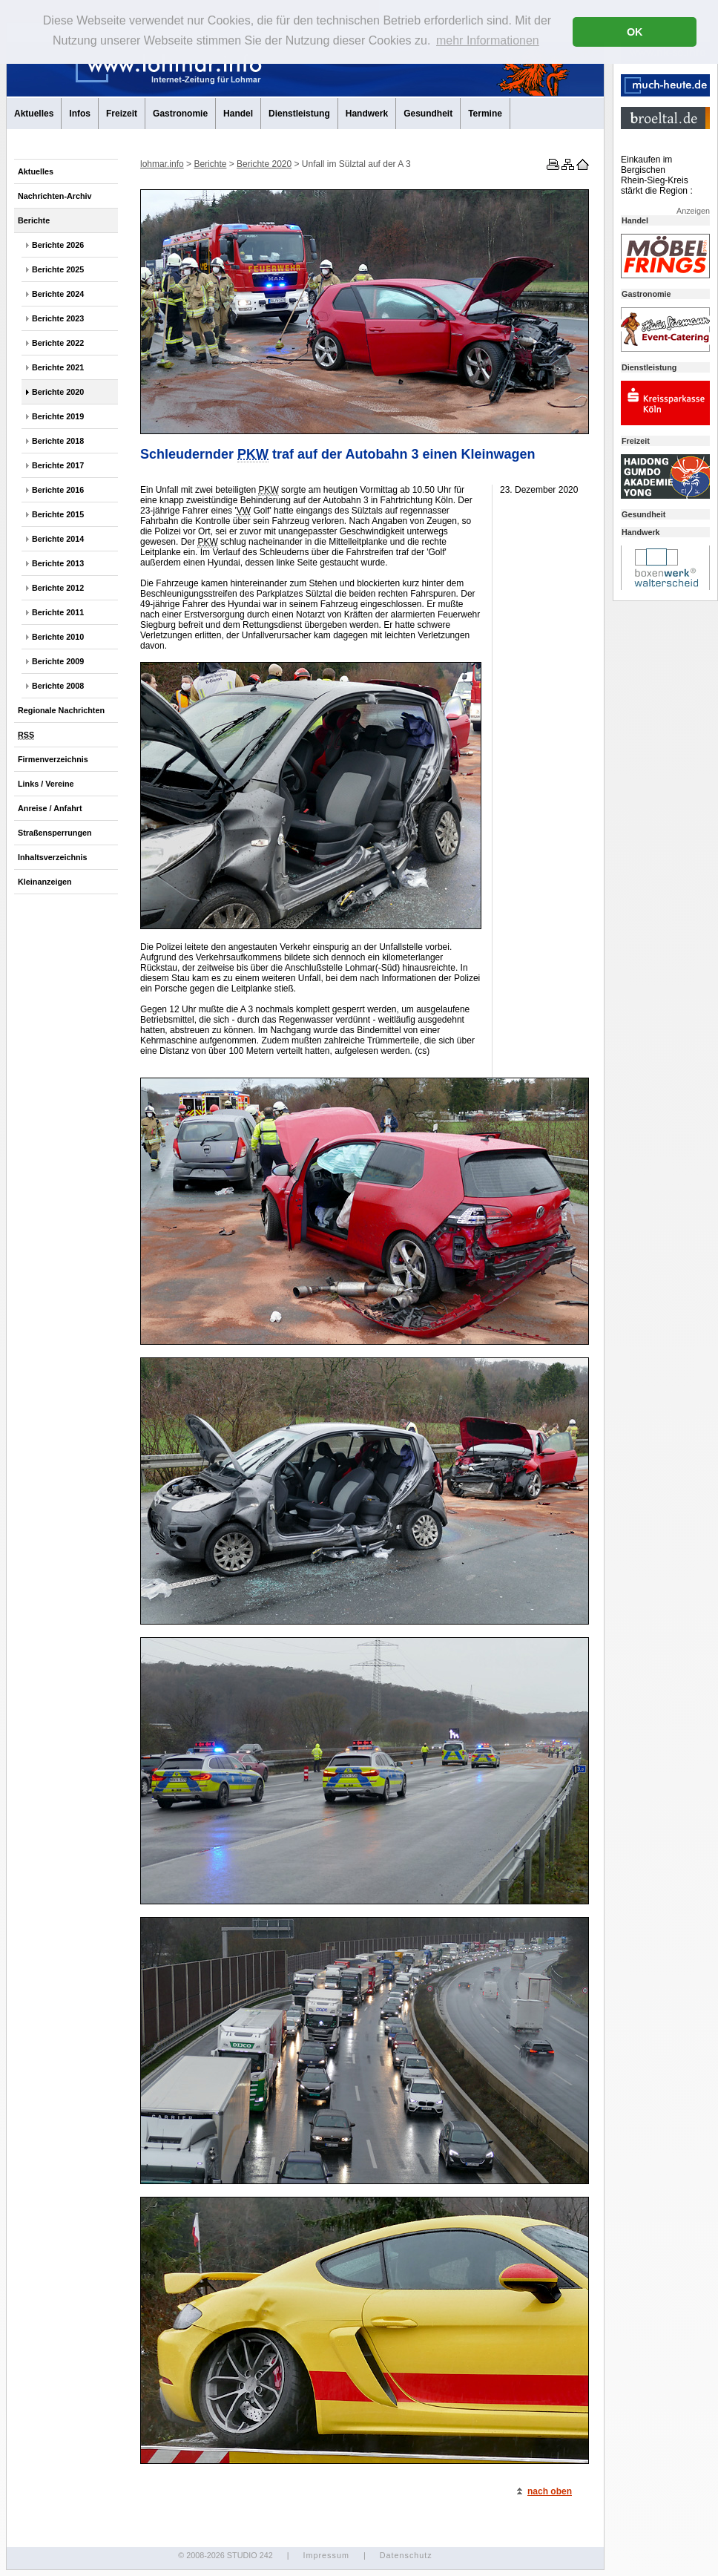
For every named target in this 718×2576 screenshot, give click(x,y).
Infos (79, 113)
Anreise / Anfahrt (50, 808)
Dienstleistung (299, 113)
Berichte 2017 (58, 465)
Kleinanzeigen (45, 881)
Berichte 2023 (58, 318)
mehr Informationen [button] (487, 40)
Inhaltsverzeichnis (53, 857)
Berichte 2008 (58, 685)
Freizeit (121, 113)
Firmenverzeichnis (53, 759)
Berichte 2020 (58, 391)
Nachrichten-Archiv (55, 195)
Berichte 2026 (58, 244)
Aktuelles (33, 113)
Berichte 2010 (58, 636)
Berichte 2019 (58, 416)
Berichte (34, 220)
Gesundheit (428, 113)
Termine (485, 113)
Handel (238, 113)
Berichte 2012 (58, 587)
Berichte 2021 (58, 367)
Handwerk (367, 113)
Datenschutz (406, 2555)
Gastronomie (180, 113)
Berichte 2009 (58, 661)
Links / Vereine (46, 783)
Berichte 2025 (58, 269)
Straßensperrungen (55, 832)
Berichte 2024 (58, 293)
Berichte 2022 (58, 342)
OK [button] (635, 32)
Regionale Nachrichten (61, 710)
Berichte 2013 (58, 563)
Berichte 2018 (58, 440)
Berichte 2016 (58, 489)
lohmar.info (162, 164)
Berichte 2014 (58, 538)
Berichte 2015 (58, 514)
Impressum (326, 2555)
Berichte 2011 (58, 612)
